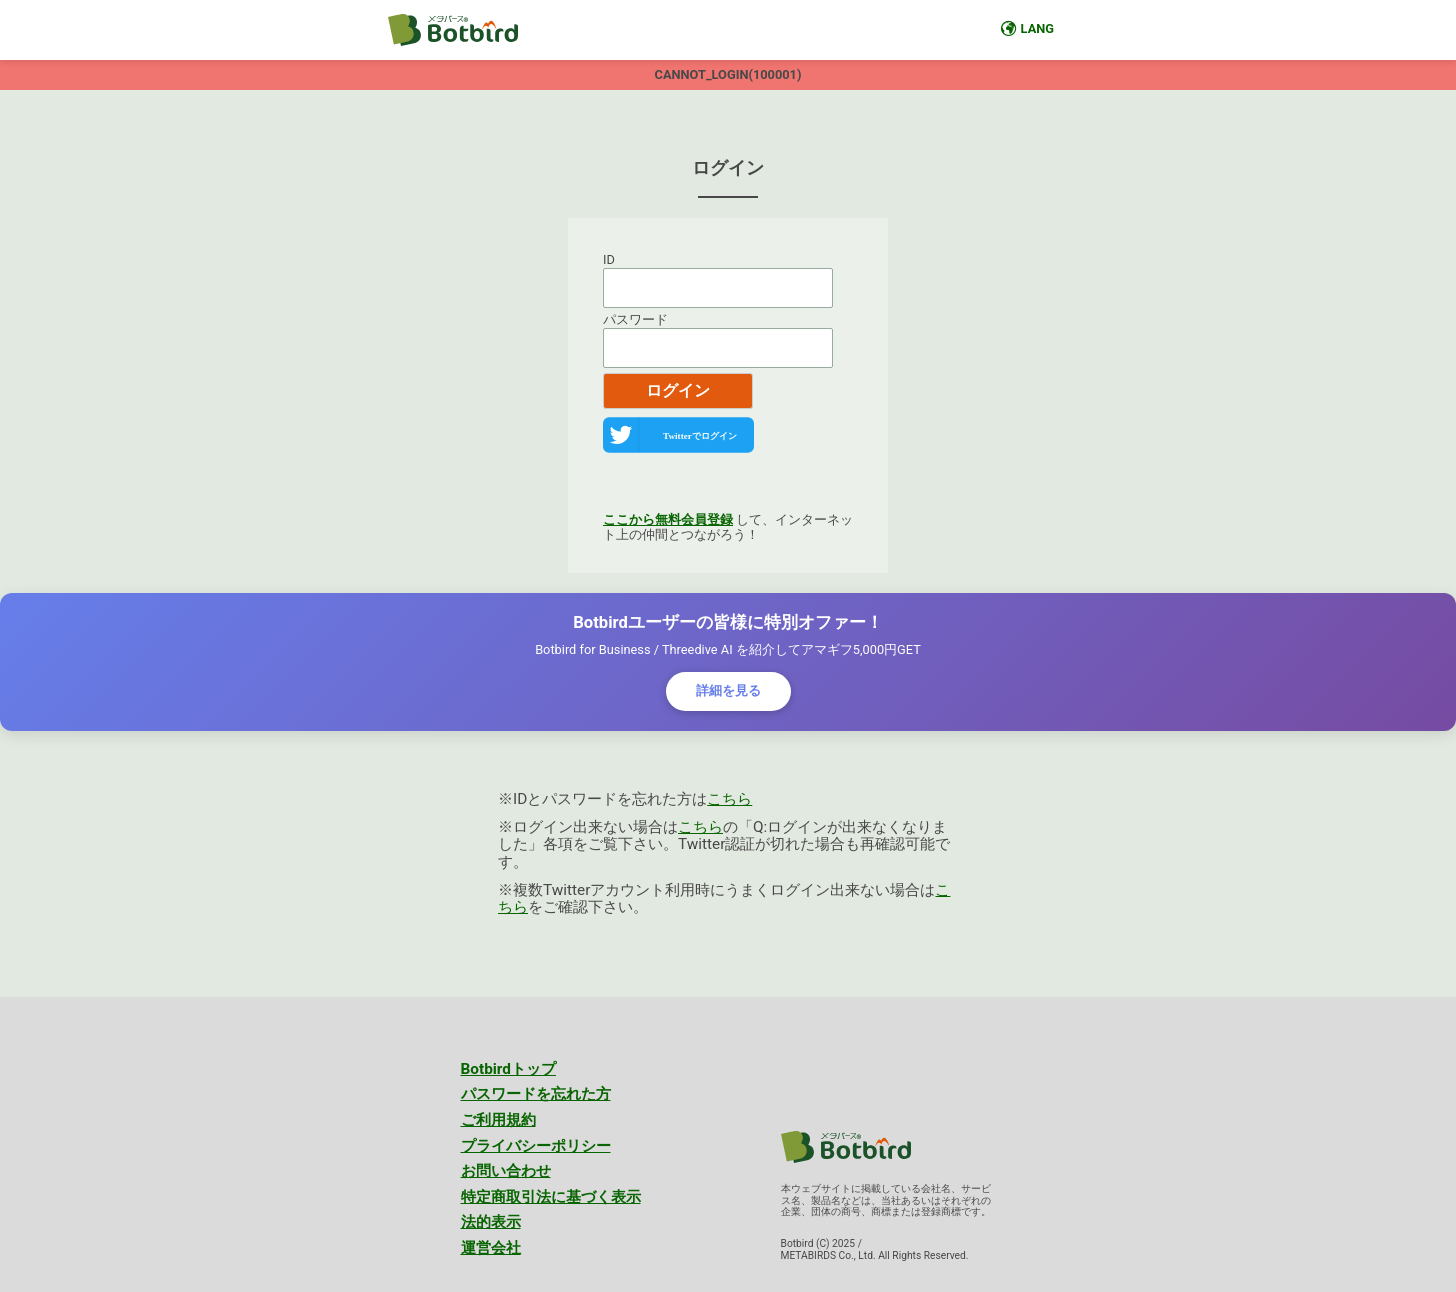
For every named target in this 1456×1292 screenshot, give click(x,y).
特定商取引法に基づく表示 (551, 1197)
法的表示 (491, 1222)
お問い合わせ (506, 1171)
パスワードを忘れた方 (536, 1094)
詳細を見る (728, 690)
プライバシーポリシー (536, 1146)
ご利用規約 (498, 1120)
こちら (729, 799)
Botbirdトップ (509, 1069)
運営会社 (491, 1248)
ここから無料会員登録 (668, 519)
